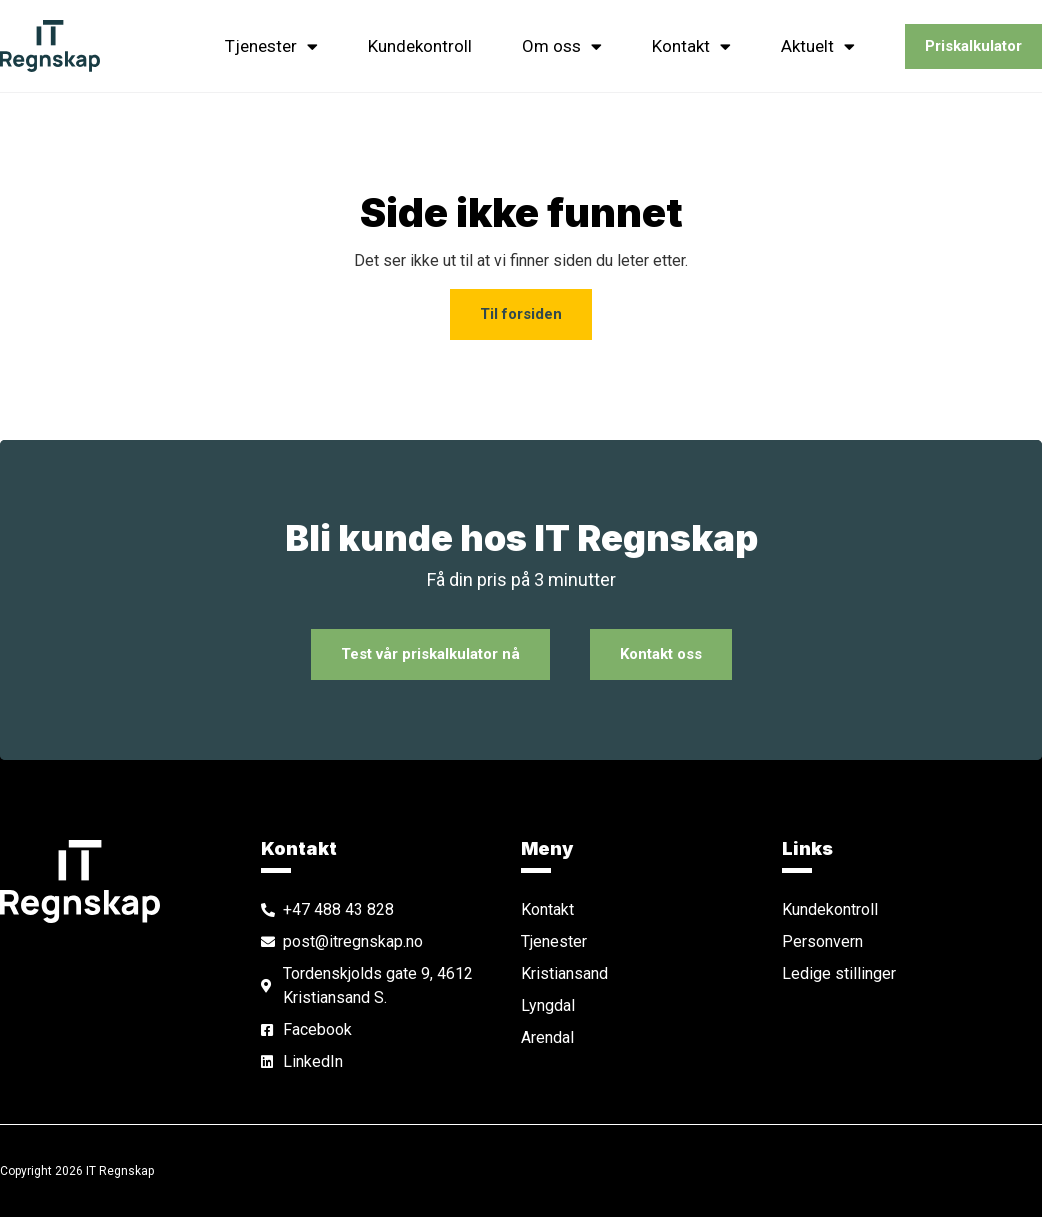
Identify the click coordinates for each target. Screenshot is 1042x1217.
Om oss (562, 46)
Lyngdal (548, 1005)
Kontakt (691, 46)
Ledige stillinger (839, 973)
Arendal (547, 1037)
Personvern (822, 941)
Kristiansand (564, 973)
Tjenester (271, 46)
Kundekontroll (420, 46)
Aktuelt (818, 46)
